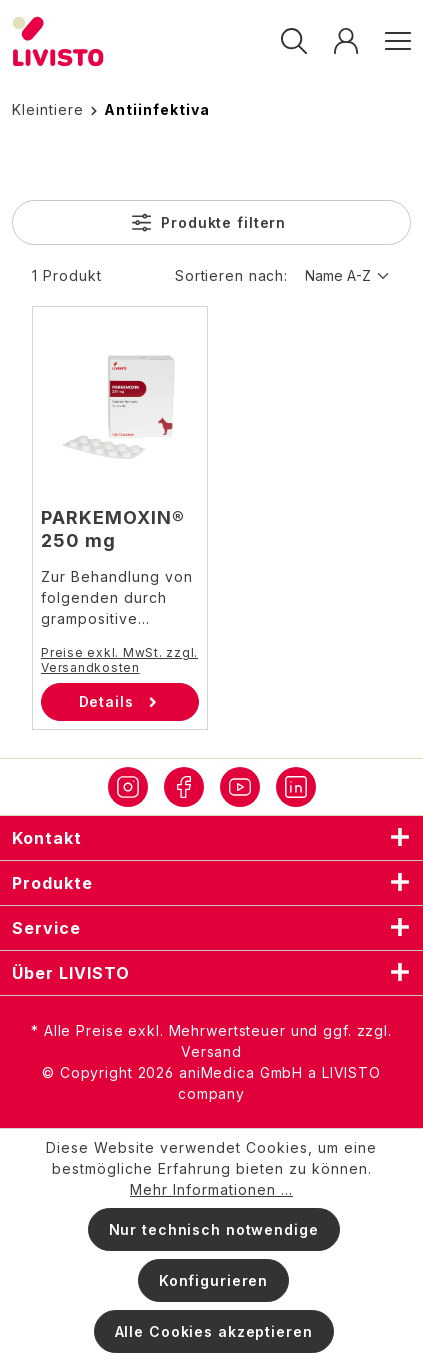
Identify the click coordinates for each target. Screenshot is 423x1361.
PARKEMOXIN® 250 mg (113, 529)
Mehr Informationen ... (211, 1189)
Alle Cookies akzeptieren (214, 1331)
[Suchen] (294, 41)
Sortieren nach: (231, 276)
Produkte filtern (209, 222)
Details (120, 701)
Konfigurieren (213, 1280)
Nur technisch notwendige (214, 1229)
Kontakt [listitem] (211, 838)
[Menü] (391, 41)
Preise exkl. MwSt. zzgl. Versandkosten (119, 660)
